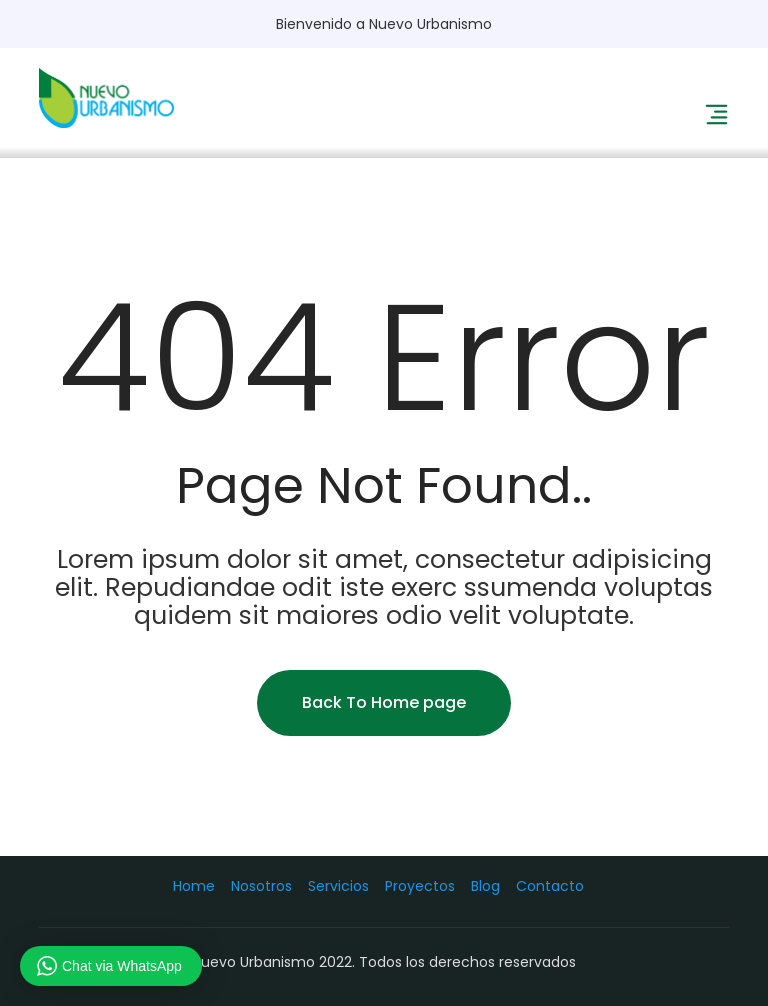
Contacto (550, 886)
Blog (485, 886)
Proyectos (420, 886)
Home (194, 886)
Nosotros (261, 886)
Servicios (338, 886)
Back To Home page (384, 702)
